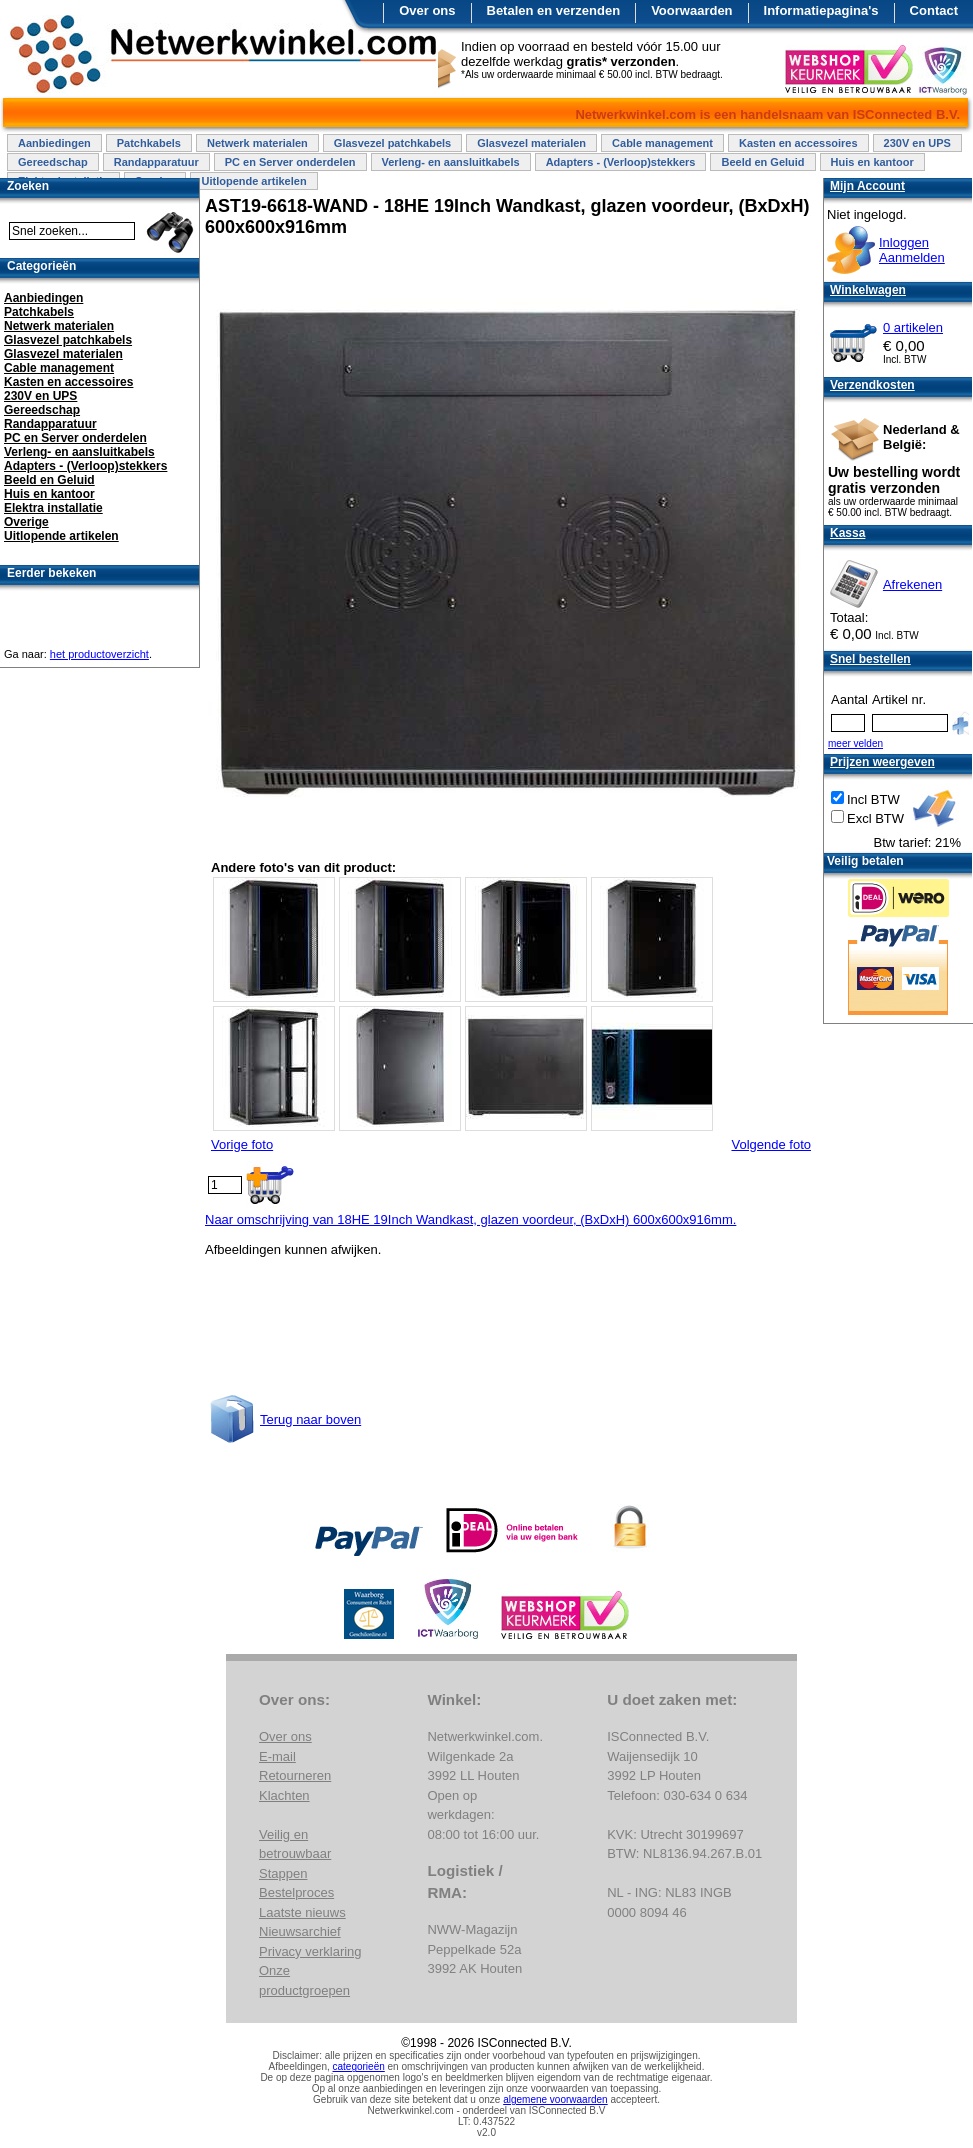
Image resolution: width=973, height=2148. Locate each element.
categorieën (359, 2066)
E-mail (277, 1756)
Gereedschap (53, 162)
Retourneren (295, 1775)
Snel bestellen (870, 659)
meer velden (855, 743)
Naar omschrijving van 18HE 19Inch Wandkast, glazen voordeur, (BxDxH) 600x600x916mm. (470, 1219)
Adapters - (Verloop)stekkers (621, 162)
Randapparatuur (156, 162)
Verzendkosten (872, 385)
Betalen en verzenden (554, 10)
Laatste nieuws (302, 1912)
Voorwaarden (691, 10)
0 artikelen (913, 327)
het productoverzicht (99, 654)
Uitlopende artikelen (253, 181)
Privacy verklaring (310, 1951)
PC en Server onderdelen (290, 162)
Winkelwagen (868, 290)
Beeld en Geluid (762, 162)
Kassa (847, 533)
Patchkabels (149, 143)
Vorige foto (242, 1144)
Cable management (662, 143)
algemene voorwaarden (555, 2099)
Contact (934, 10)
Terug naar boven (310, 1419)
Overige (26, 522)
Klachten (284, 1795)
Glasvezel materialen (531, 143)
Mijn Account (867, 186)
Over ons (427, 10)
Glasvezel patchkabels (392, 143)
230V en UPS (917, 143)
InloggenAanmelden (912, 250)
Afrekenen (912, 584)
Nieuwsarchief (300, 1931)
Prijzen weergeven (882, 762)
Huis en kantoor (872, 162)
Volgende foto (771, 1144)
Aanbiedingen (54, 143)
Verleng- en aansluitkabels (451, 162)
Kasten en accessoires (798, 143)
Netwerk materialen (257, 143)
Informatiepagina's (821, 10)
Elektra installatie (53, 508)
